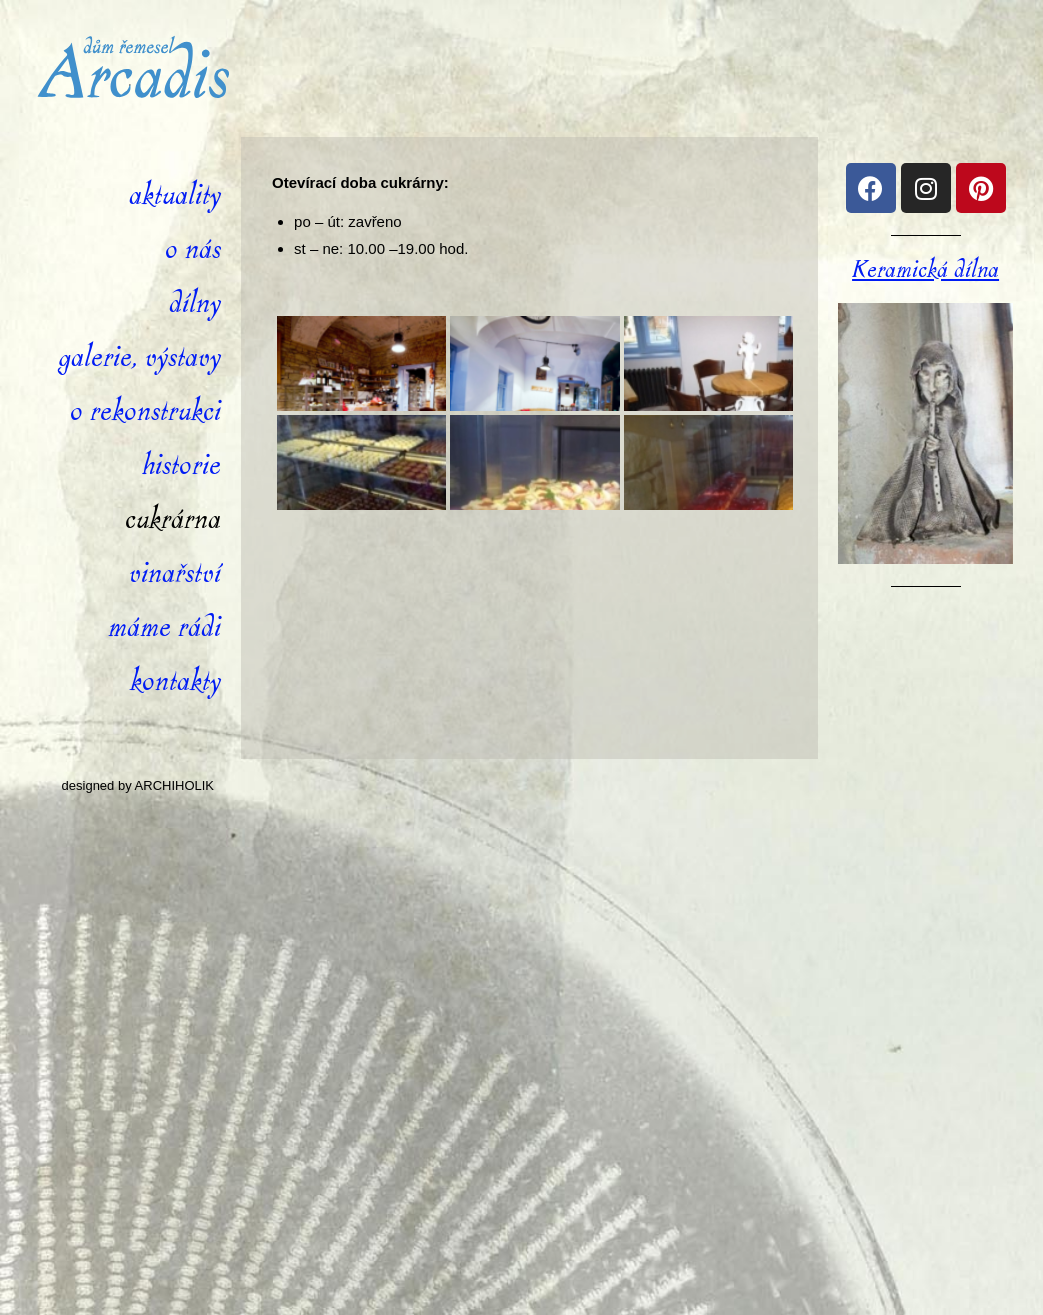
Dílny (195, 303)
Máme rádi (164, 627)
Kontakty (175, 681)
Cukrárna (173, 519)
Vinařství (175, 573)
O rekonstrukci (145, 411)
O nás (193, 249)
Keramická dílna (925, 270)
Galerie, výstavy (139, 357)
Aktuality (175, 195)
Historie (181, 465)
